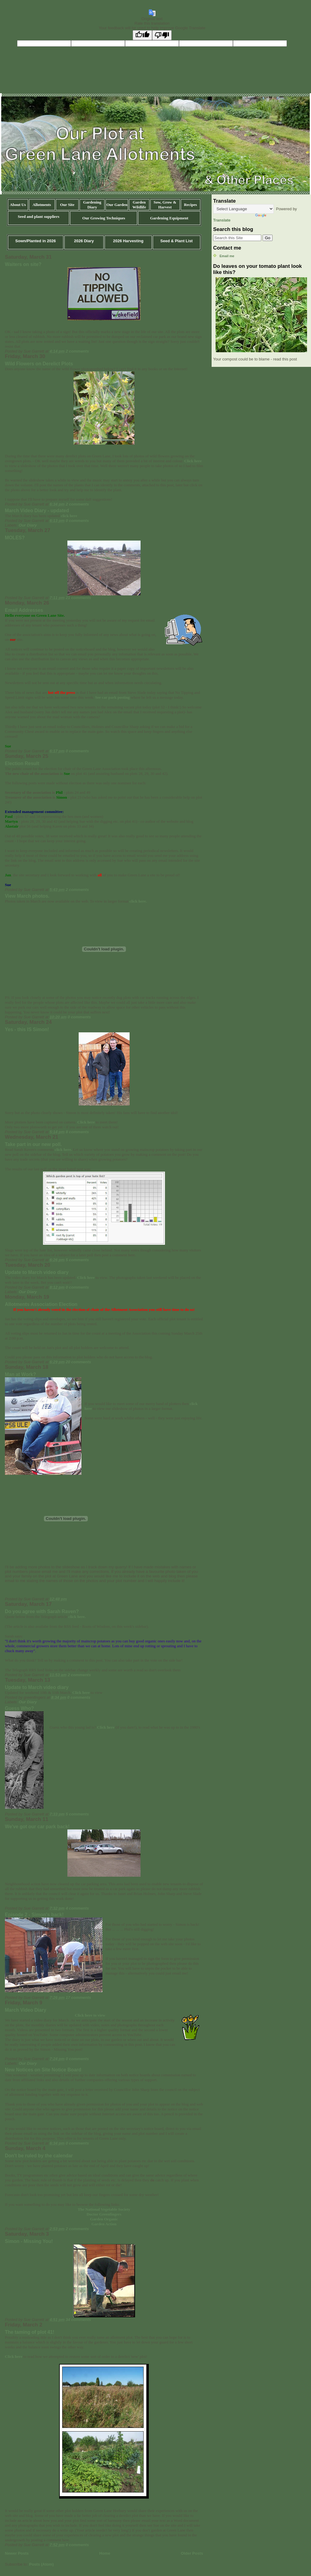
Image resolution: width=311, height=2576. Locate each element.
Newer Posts (17, 2553)
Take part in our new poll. (33, 1144)
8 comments (77, 1132)
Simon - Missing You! (29, 2241)
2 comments (77, 351)
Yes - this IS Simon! (27, 1029)
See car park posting (112, 697)
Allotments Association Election (41, 1304)
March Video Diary (25, 2010)
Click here (193, 461)
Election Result (22, 763)
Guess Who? (19, 1708)
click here (69, 515)
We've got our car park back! (37, 1826)
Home (104, 2553)
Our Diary (28, 525)
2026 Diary (84, 241)
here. (81, 1616)
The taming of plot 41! (29, 2332)
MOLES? (15, 537)
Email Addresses (24, 610)
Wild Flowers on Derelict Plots (39, 363)
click (72, 1616)
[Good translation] (142, 35)
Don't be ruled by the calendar (39, 2155)
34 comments (78, 2319)
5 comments (77, 1260)
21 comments (78, 597)
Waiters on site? (23, 264)
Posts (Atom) (41, 2564)
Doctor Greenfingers (104, 2214)
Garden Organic (104, 2219)
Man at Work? (20, 1374)
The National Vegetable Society (104, 2209)
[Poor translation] (162, 35)
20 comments (78, 1362)
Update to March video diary (37, 1272)
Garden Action (103, 2224)
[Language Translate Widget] (243, 209)
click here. (138, 901)
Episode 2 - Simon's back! (34, 1914)
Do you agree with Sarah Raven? (42, 1611)
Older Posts (192, 2553)
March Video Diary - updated (37, 510)
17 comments (78, 1997)
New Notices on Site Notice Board (43, 2069)
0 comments (77, 520)
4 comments (77, 1908)
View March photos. (27, 896)
